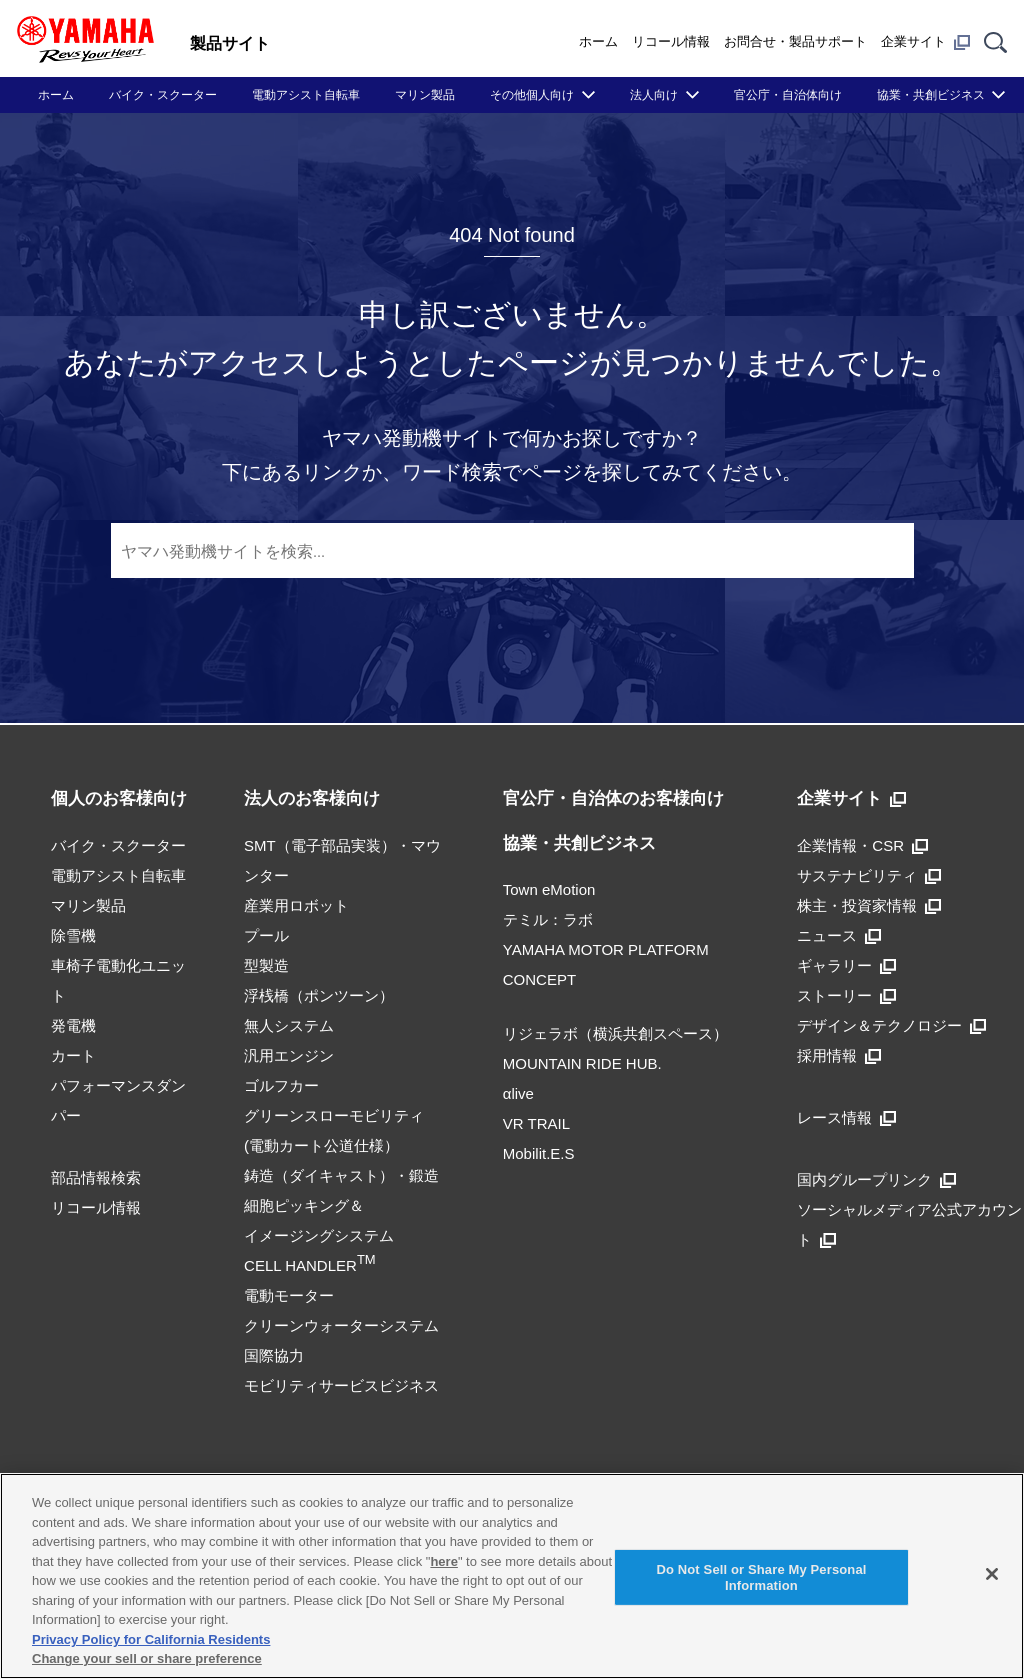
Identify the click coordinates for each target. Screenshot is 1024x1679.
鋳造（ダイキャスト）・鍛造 (341, 1175)
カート (73, 1055)
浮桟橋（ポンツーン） (319, 995)
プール (266, 935)
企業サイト (925, 42)
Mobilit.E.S (539, 1153)
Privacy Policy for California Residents (151, 1639)
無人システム (289, 1025)
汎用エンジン (289, 1055)
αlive (518, 1093)
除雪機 (73, 935)
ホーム (598, 41)
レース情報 (846, 1117)
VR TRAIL (536, 1123)
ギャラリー (846, 965)
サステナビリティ (869, 875)
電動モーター (289, 1295)
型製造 (266, 965)
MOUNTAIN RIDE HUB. (582, 1063)
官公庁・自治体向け (788, 95)
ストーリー (846, 995)
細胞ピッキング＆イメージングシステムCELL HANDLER (319, 1235)
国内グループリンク (876, 1179)
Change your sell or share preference (147, 1658)
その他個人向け (532, 95)
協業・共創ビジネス (931, 95)
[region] (512, 1576)
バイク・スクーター (163, 95)
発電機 (73, 1025)
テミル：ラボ (548, 919)
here (443, 1561)
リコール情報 (671, 41)
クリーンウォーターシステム (341, 1325)
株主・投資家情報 (869, 905)
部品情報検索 (96, 1177)
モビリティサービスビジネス (341, 1385)
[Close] (992, 1574)
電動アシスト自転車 (306, 95)
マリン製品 (425, 95)
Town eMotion (549, 889)
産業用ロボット (296, 905)
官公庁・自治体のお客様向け (613, 798)
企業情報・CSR (862, 845)
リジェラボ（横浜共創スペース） (615, 1033)
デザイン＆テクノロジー (891, 1025)
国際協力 (274, 1355)
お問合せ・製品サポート (795, 41)
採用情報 (839, 1055)
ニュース (839, 935)
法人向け (654, 95)
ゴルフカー (281, 1085)
